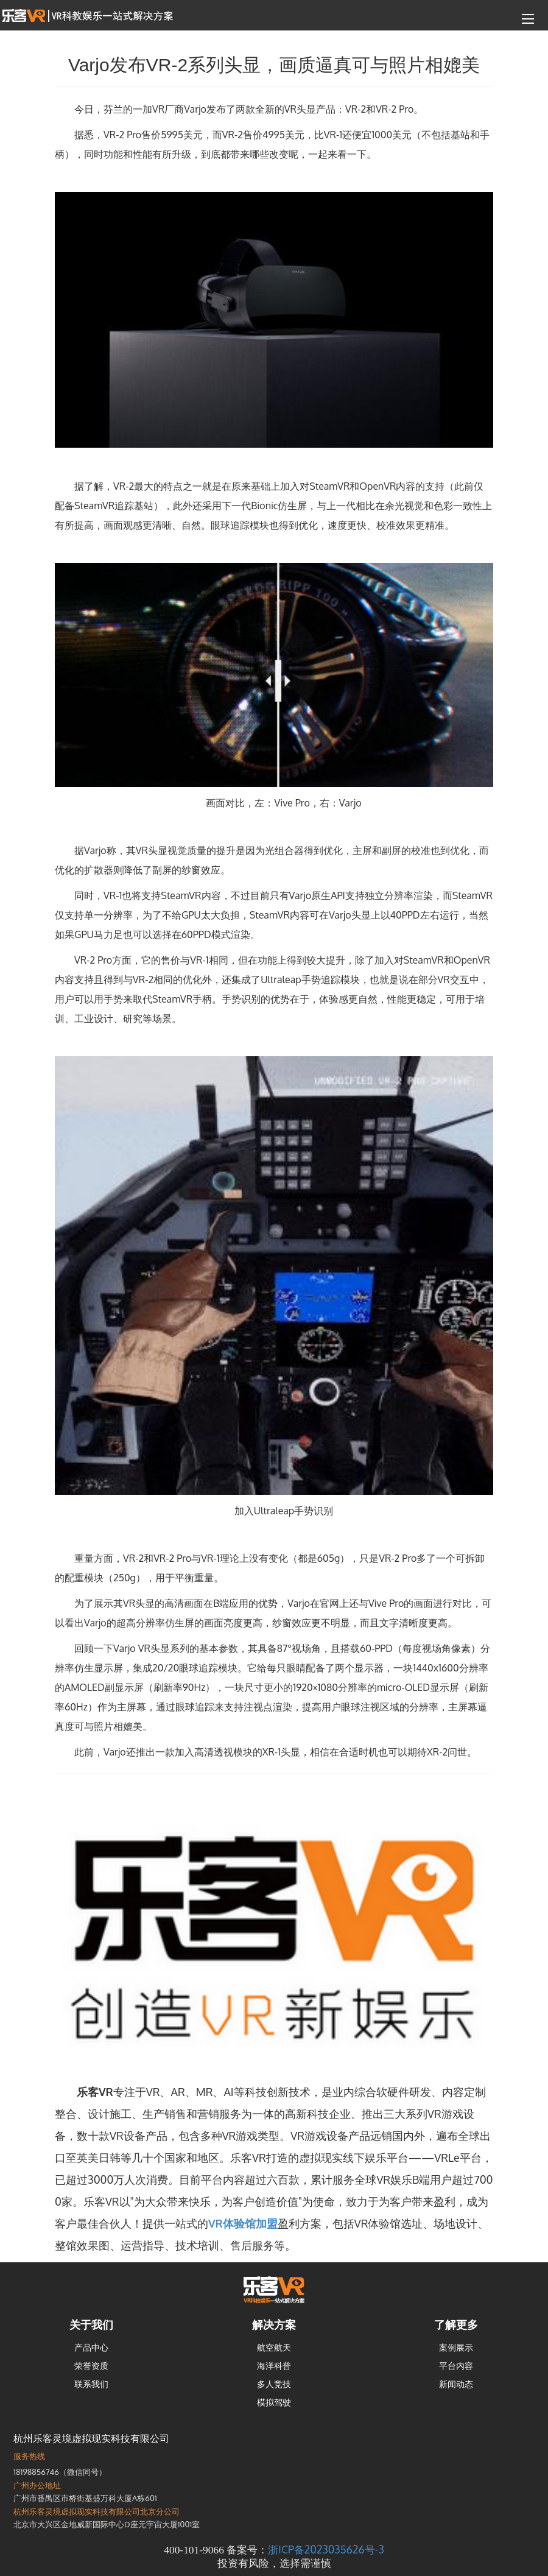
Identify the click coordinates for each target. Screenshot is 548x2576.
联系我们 (91, 2384)
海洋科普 (274, 2365)
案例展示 (456, 2347)
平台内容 (456, 2365)
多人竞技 (274, 2384)
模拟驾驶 (274, 2402)
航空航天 (274, 2347)
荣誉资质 (91, 2365)
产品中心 (91, 2347)
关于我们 (91, 2324)
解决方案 (274, 2324)
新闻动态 (456, 2384)
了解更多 (456, 2324)
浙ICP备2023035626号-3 (326, 2549)
